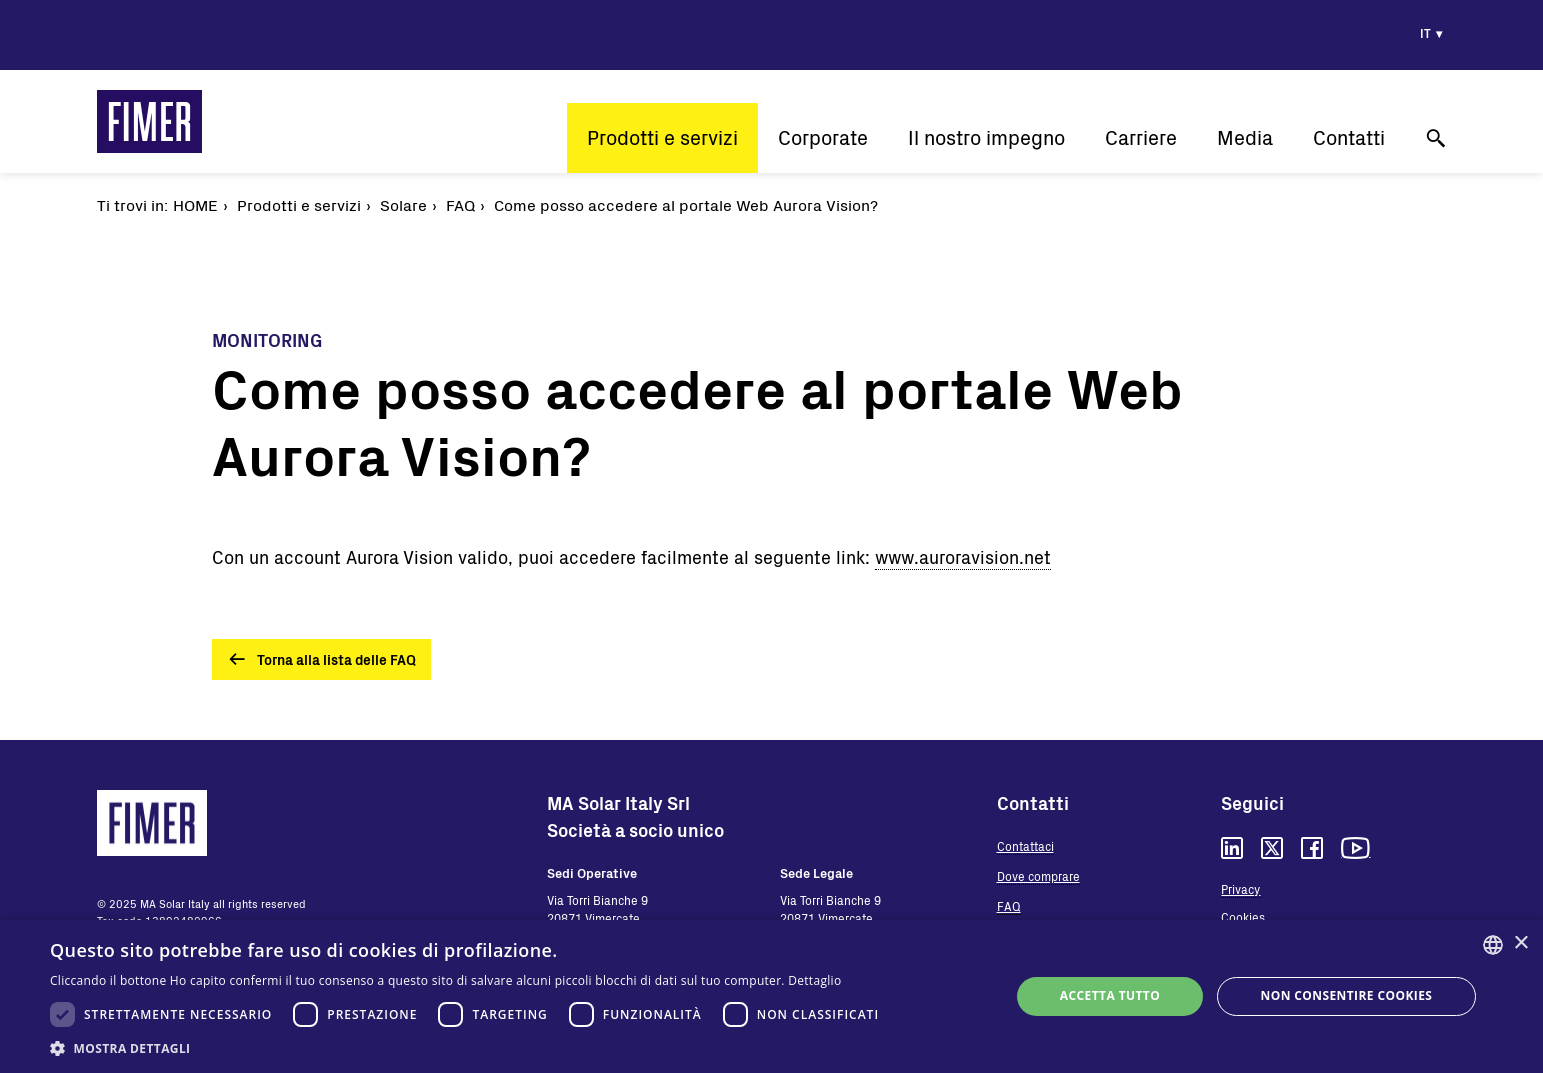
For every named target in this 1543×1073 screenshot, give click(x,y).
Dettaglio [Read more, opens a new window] (814, 980)
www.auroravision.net (963, 557)
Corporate (823, 137)
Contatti (1349, 137)
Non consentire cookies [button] (1347, 995)
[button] (469, 1048)
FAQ (1009, 906)
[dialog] (771, 996)
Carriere (1141, 137)
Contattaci (1025, 846)
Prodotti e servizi (662, 137)
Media (1245, 137)
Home (195, 204)
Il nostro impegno (986, 137)
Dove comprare (1038, 876)
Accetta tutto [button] (1110, 995)
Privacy (1240, 889)
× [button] (1520, 943)
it (1425, 33)
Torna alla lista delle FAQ (336, 659)
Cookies (1243, 917)
